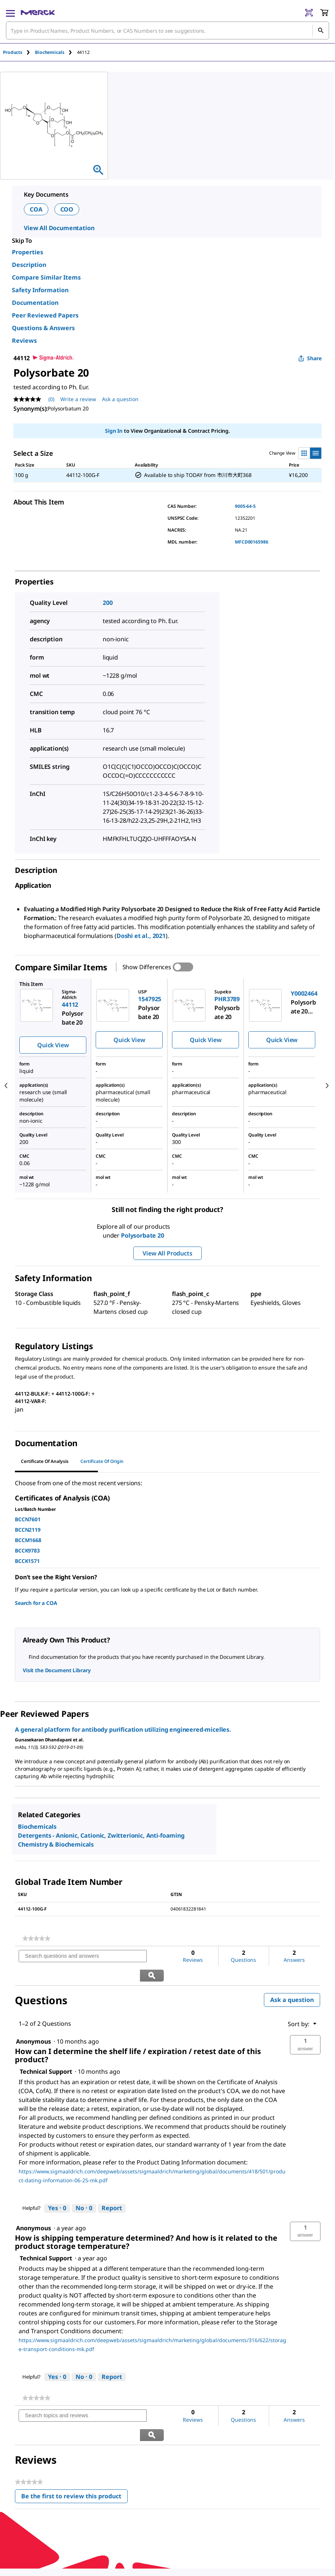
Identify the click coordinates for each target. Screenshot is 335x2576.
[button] (305, 2025)
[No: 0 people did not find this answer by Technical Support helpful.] (84, 2189)
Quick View (52, 1045)
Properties (27, 252)
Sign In (113, 430)
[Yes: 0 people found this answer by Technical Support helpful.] (57, 2189)
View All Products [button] (167, 1253)
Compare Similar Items (46, 277)
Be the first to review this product (74, 2460)
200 (108, 603)
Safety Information (40, 290)
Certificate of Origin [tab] (102, 1461)
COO (67, 209)
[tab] (19, 52)
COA (36, 209)
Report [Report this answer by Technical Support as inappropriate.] (112, 2189)
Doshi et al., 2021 (141, 936)
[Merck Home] (38, 12)
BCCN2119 (28, 1529)
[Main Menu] (10, 12)
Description (29, 265)
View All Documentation (59, 228)
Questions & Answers (43, 328)
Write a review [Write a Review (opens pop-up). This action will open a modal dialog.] (78, 399)
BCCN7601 (28, 1519)
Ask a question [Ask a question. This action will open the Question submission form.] (120, 399)
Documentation (35, 303)
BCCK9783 (27, 1550)
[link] (36, 1938)
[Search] (320, 30)
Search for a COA (36, 1602)
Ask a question (292, 1980)
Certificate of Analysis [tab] (44, 1461)
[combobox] (167, 30)
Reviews (24, 340)
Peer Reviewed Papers (45, 315)
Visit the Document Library (56, 1670)
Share (310, 358)
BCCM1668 (28, 1540)
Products (12, 52)
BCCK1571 (27, 1560)
